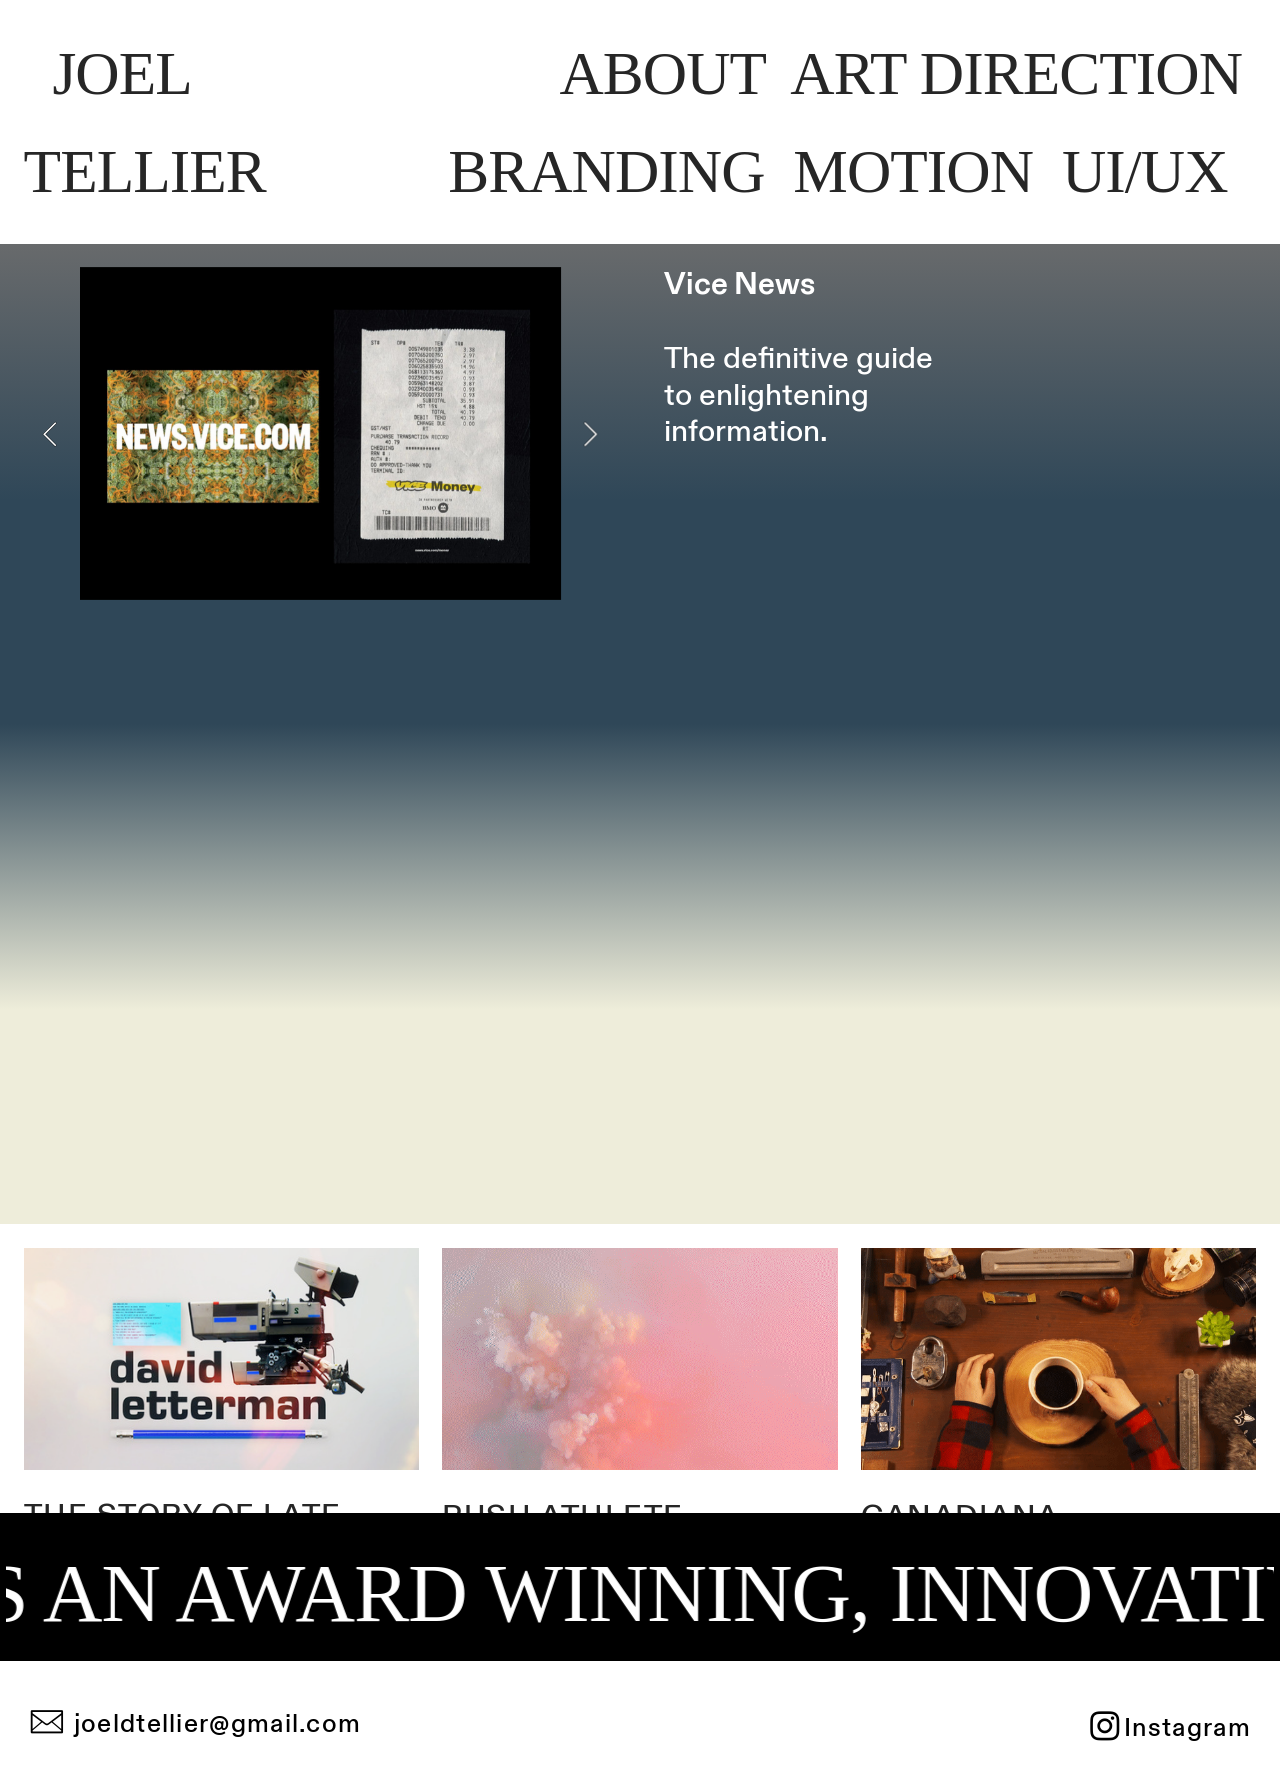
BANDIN (606, 171)
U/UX (1152, 171)
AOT (662, 73)
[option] (320, 433)
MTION (913, 171)
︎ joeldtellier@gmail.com (195, 1724)
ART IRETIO (1016, 73)
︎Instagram (1169, 1728)
